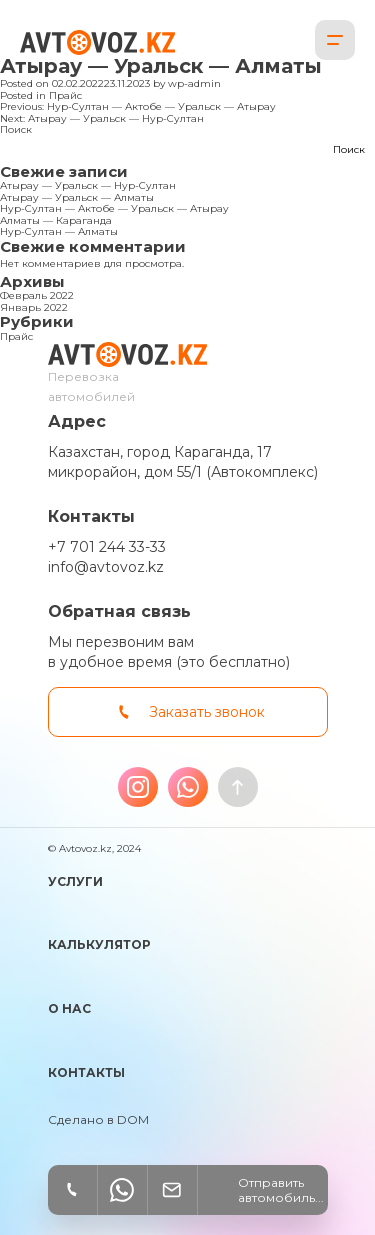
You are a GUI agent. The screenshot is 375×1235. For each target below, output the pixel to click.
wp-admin (194, 83)
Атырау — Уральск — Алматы (77, 197)
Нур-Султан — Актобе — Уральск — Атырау (114, 208)
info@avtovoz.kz (106, 567)
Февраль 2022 (37, 295)
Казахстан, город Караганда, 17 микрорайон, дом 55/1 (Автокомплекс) (183, 462)
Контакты (86, 1072)
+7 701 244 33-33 (107, 547)
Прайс (65, 95)
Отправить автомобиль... (281, 1190)
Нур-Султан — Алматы (59, 231)
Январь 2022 (34, 307)
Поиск (16, 129)
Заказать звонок (207, 712)
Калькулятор (99, 944)
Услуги (75, 881)
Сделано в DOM (98, 1119)
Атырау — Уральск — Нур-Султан (88, 185)
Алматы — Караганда (56, 220)
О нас (69, 1008)
